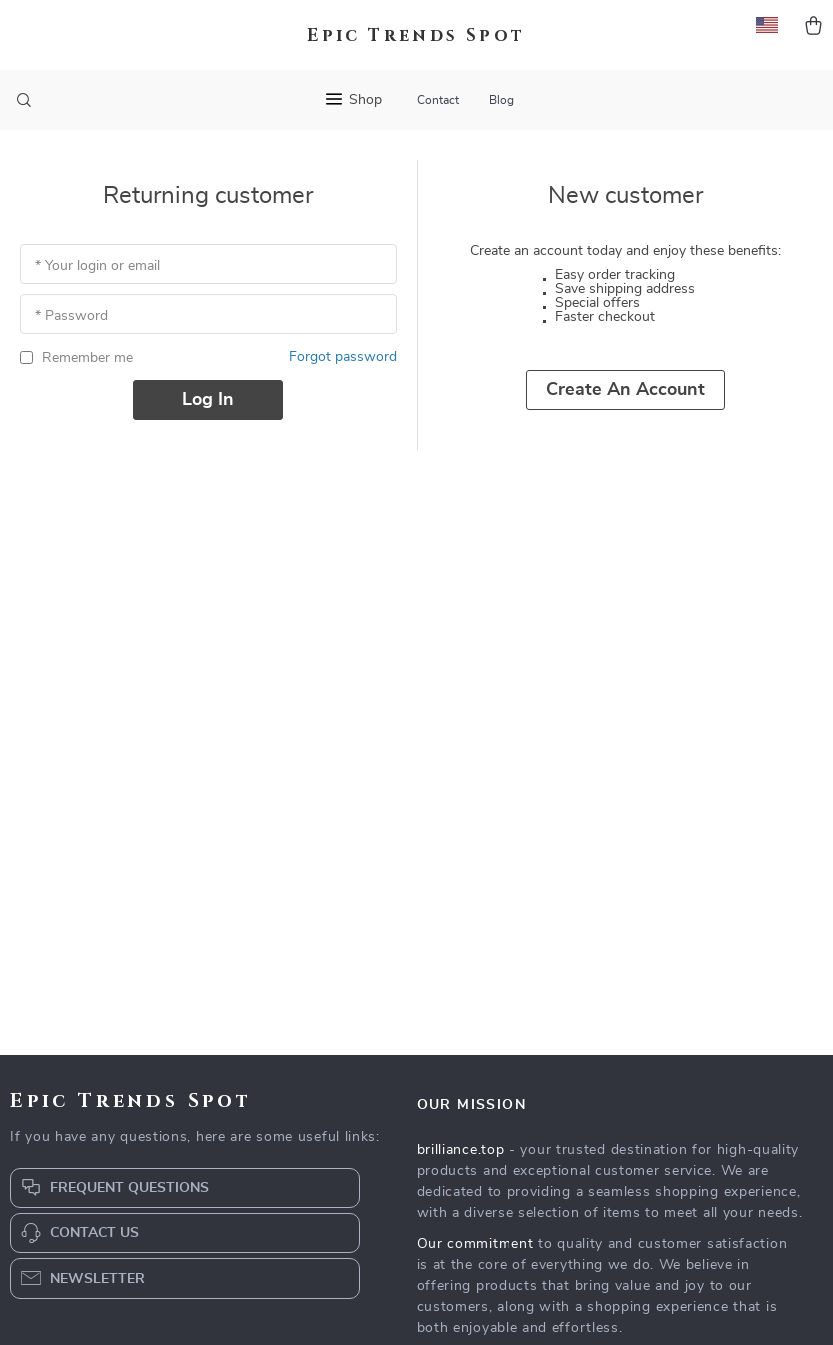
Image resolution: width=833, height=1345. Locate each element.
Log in (208, 400)
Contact (438, 100)
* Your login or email (97, 266)
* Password (71, 316)
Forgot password (343, 357)
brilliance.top (461, 1150)
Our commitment (475, 1244)
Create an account (625, 390)
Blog (501, 100)
